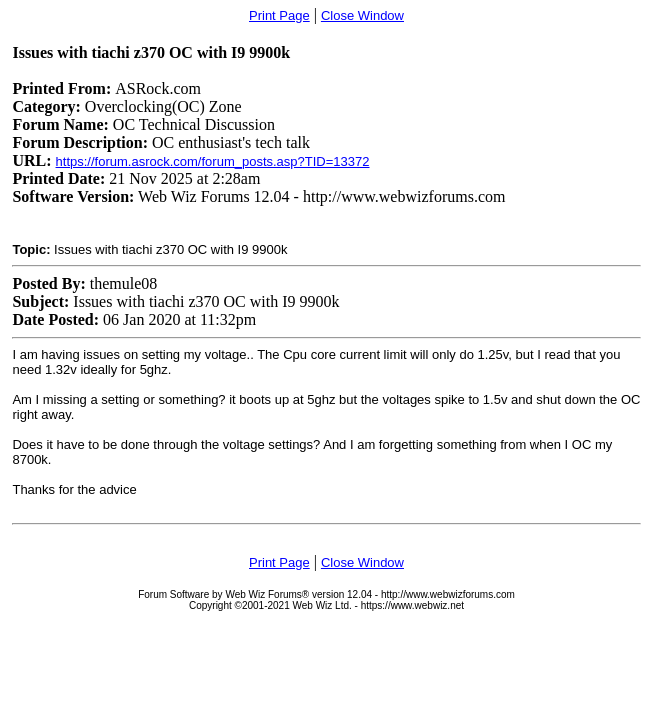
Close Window (362, 15)
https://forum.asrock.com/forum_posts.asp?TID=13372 (213, 161)
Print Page (279, 15)
